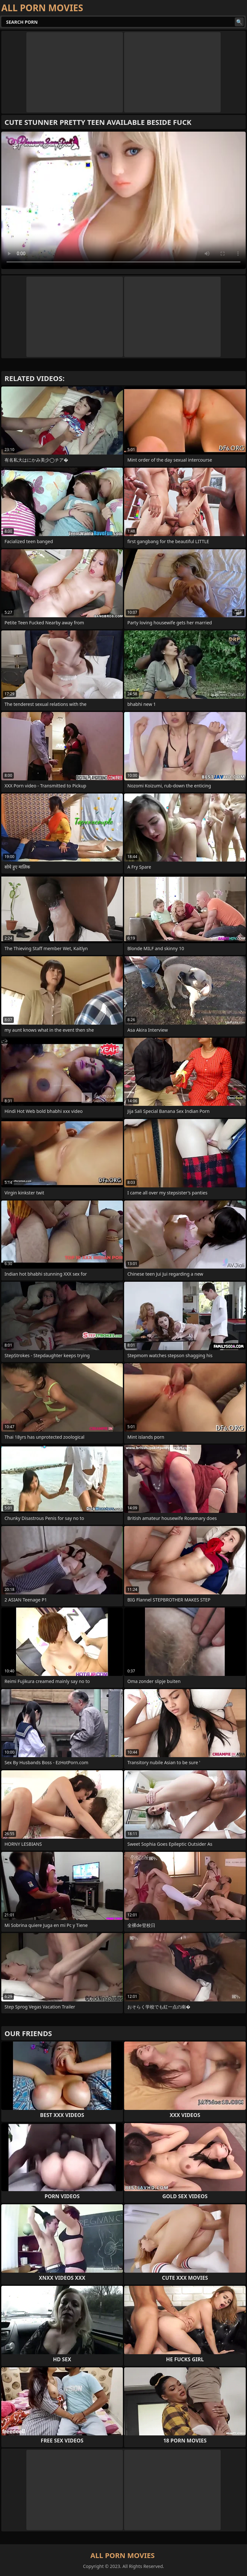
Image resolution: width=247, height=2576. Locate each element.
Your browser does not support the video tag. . (123, 200)
